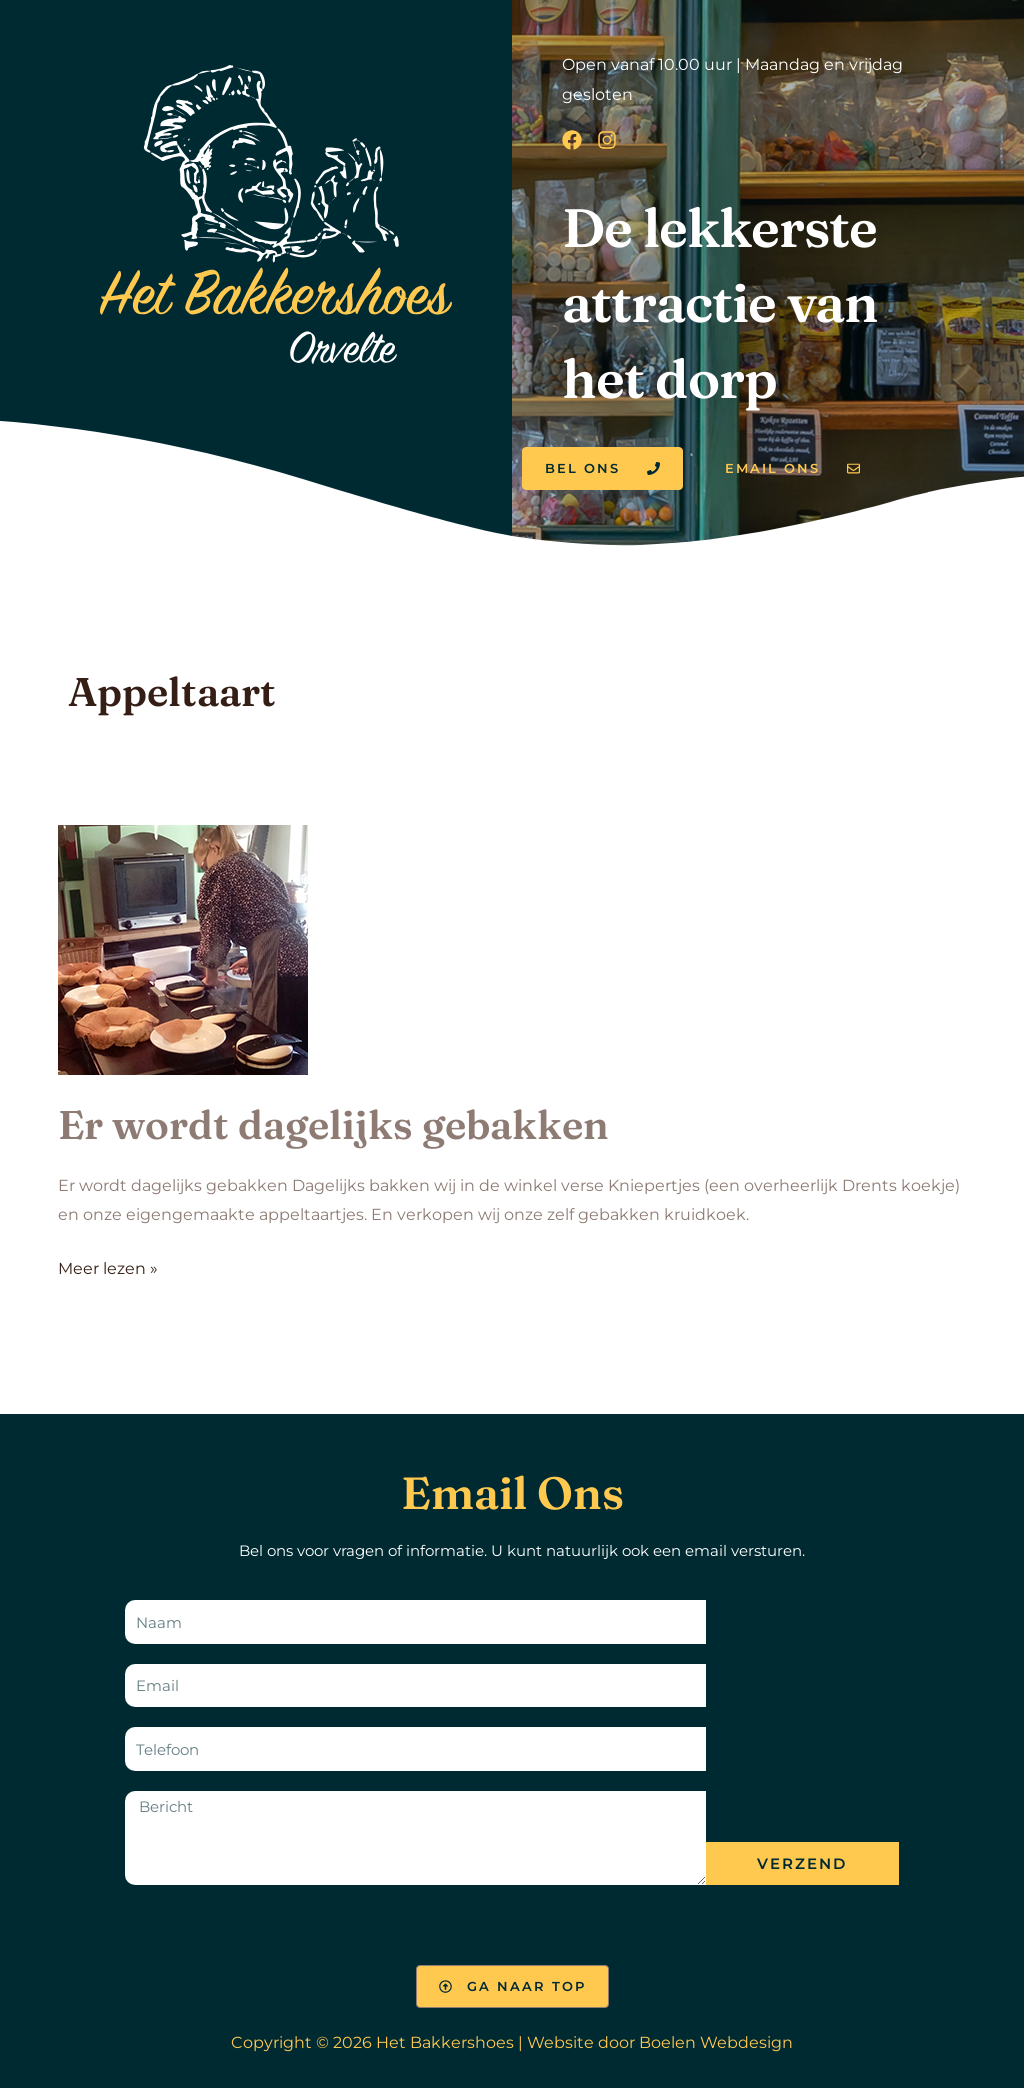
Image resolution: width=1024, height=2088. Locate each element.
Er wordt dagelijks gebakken (333, 1124)
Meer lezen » (108, 1266)
